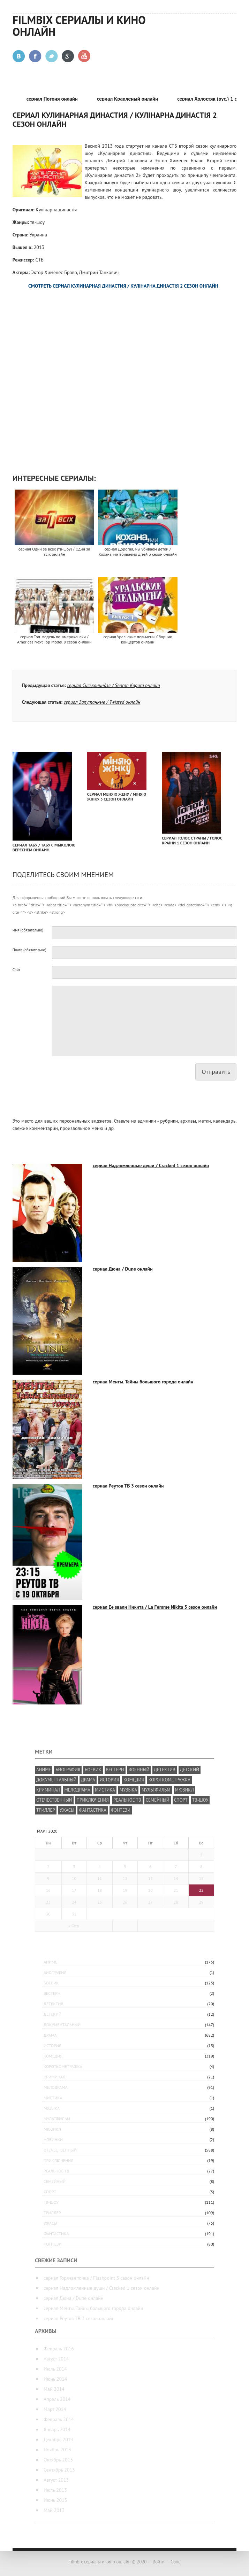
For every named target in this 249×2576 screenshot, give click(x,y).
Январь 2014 (57, 2429)
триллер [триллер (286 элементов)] (45, 1810)
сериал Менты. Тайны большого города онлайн (143, 1382)
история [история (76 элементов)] (109, 1780)
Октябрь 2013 (58, 2460)
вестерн (52, 1993)
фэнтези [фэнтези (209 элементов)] (120, 1810)
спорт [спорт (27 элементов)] (181, 1800)
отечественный (60, 2150)
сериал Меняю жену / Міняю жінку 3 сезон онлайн (116, 796)
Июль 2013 (55, 2490)
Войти (159, 2562)
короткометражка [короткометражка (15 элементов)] (169, 1780)
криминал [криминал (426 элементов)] (48, 1790)
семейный (55, 2181)
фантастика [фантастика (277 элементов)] (92, 1810)
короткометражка (63, 2066)
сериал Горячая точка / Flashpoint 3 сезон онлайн (96, 2278)
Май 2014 (54, 2389)
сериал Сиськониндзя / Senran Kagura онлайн (113, 685)
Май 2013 (54, 2510)
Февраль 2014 (59, 2419)
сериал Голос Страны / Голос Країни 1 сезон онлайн (192, 840)
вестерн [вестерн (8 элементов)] (115, 1770)
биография (55, 1972)
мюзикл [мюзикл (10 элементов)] (184, 1790)
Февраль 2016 (59, 2348)
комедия (53, 2056)
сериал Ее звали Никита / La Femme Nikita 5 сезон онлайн (155, 1607)
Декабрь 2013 (58, 2439)
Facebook (35, 56)
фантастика (56, 2233)
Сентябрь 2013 (59, 2470)
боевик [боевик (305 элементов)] (93, 1770)
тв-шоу (51, 2202)
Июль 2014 (55, 2369)
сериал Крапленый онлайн (130, 98)
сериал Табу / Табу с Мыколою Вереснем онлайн (44, 847)
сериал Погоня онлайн (55, 98)
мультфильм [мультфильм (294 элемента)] (156, 1790)
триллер (52, 2212)
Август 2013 (56, 2480)
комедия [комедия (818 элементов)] (133, 1780)
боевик (51, 1982)
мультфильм (57, 2118)
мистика (53, 2097)
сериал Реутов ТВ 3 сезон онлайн (128, 1486)
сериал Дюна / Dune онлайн (123, 1269)
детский (52, 2014)
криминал (54, 2076)
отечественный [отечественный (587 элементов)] (54, 1800)
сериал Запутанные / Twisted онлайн (102, 702)
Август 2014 (56, 2359)
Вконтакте (19, 56)
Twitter (51, 56)
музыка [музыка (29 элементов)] (128, 1790)
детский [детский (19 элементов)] (189, 1770)
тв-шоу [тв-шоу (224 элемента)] (200, 1800)
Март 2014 (55, 2409)
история (52, 2045)
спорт (50, 2191)
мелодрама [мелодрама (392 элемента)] (77, 1790)
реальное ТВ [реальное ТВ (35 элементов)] (127, 1800)
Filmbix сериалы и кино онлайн (79, 26)
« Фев (73, 1925)
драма (50, 2035)
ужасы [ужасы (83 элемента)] (67, 1810)
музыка (52, 2108)
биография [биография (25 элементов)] (67, 1770)
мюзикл (52, 2129)
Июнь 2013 (55, 2500)
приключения (58, 2160)
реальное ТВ (56, 2170)
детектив (53, 2003)
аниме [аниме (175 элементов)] (43, 1770)
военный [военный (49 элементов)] (139, 1770)
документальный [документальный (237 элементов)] (56, 1780)
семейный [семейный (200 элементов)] (157, 1800)
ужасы (50, 2223)
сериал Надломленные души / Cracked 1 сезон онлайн (151, 1165)
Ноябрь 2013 (57, 2449)
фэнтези (53, 2244)
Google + (68, 56)
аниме (50, 1962)
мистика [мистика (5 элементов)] (105, 1790)
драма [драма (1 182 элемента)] (88, 1780)
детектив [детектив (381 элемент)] (164, 1770)
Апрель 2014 (57, 2399)
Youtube (84, 56)
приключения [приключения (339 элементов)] (93, 1800)
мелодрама (56, 2087)
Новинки (53, 2139)
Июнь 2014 (55, 2379)
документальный (62, 2024)
